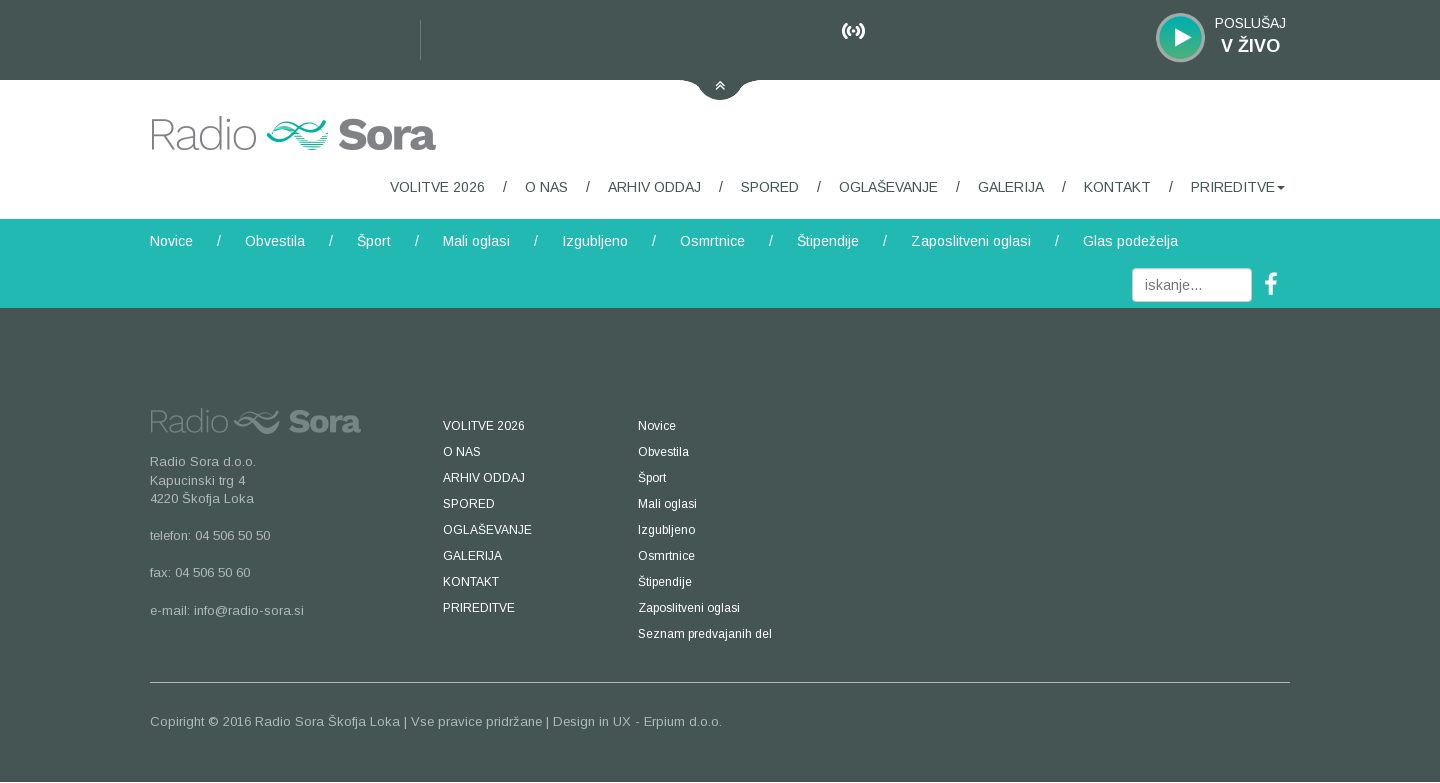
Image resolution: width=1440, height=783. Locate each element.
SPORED (770, 187)
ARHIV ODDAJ (654, 187)
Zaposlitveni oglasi (971, 241)
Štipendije (828, 241)
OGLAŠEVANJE (888, 187)
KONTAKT (1117, 187)
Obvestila (275, 241)
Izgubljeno (595, 241)
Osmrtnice (712, 241)
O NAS (546, 187)
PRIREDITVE (1238, 187)
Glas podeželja (1130, 241)
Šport (374, 241)
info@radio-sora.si (249, 610)
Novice (171, 241)
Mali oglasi (476, 241)
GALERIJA (1011, 187)
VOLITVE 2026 (437, 187)
